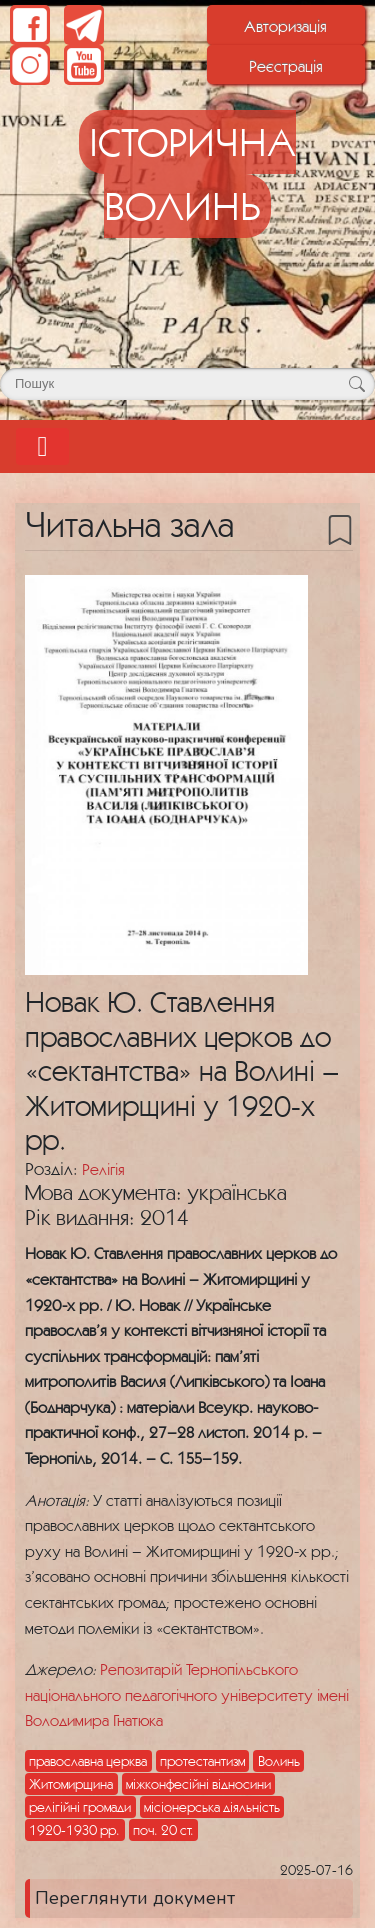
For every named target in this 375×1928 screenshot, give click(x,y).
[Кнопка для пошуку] (356, 384)
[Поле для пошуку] (187, 384)
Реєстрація (286, 66)
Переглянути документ (135, 1898)
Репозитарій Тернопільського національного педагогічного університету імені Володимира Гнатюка (187, 1694)
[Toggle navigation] (42, 446)
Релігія (103, 1169)
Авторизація (285, 26)
